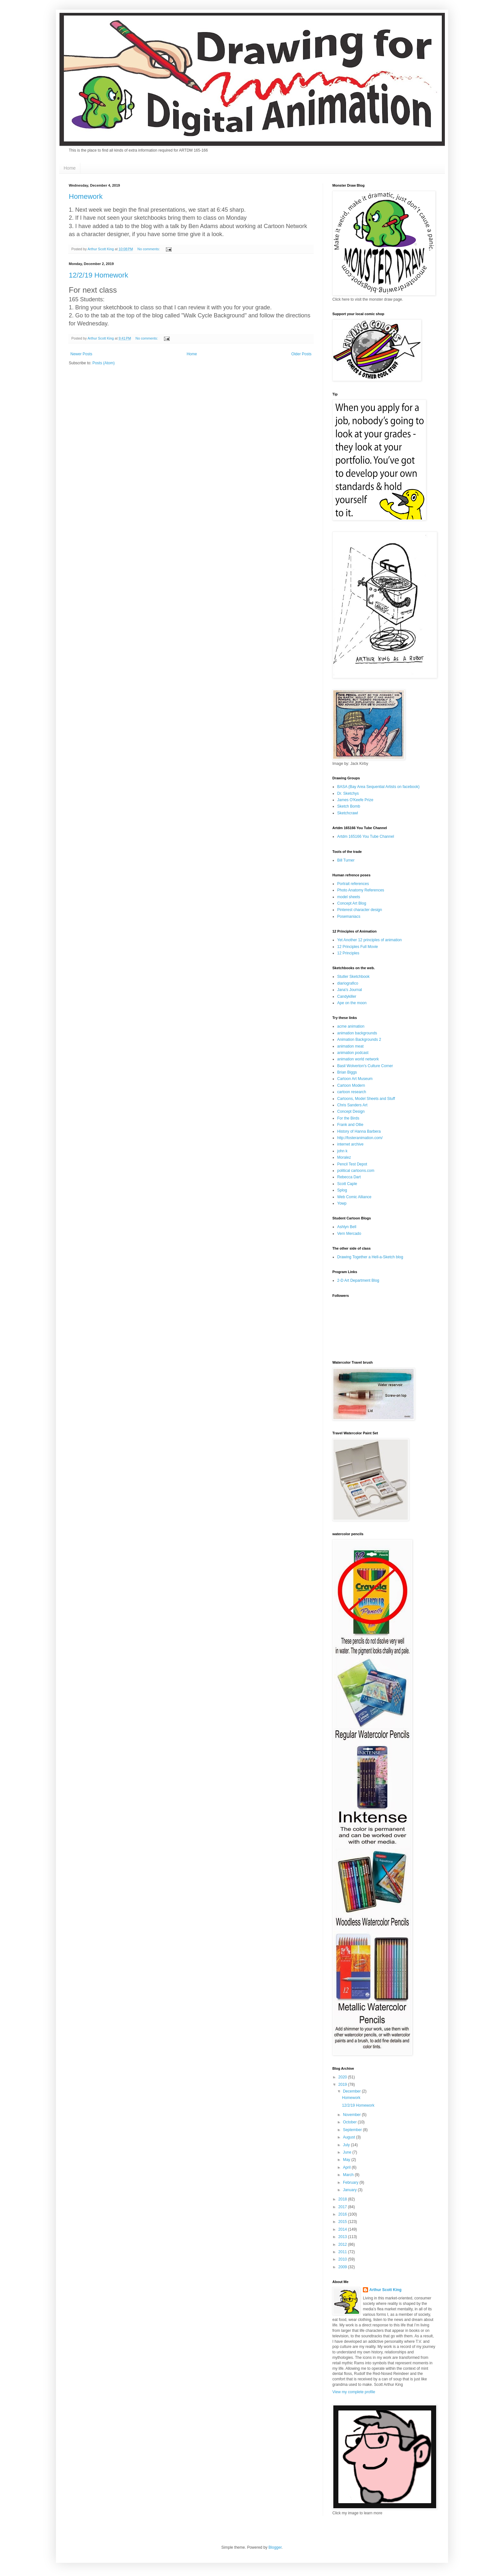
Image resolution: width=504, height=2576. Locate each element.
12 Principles (348, 953)
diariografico (347, 983)
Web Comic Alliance (354, 1197)
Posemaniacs (348, 916)
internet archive (350, 1144)
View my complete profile (353, 2392)
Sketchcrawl (347, 813)
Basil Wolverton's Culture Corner (365, 1066)
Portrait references (353, 883)
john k (342, 1151)
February (351, 2182)
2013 (343, 2237)
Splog (342, 1190)
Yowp (341, 1203)
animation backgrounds (357, 1033)
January (350, 2190)
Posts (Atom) (103, 363)
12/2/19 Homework (98, 275)
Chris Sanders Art (352, 1105)
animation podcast (352, 1052)
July (347, 2145)
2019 (343, 2084)
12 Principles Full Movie (357, 946)
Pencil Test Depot (352, 1164)
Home (70, 168)
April (347, 2167)
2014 (343, 2229)
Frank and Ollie (350, 1124)
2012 (343, 2244)
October (350, 2122)
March (349, 2175)
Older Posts (301, 354)
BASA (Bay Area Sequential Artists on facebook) (378, 786)
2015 (343, 2221)
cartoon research (351, 1092)
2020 (343, 2077)
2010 (343, 2259)
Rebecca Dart (349, 1177)
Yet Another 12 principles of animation (369, 940)
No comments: (149, 249)
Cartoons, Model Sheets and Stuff (366, 1098)
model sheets (348, 897)
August (349, 2137)
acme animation (350, 1026)
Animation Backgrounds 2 (359, 1039)
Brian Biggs (347, 1072)
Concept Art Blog (351, 903)
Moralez (344, 1157)
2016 (343, 2214)
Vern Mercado (349, 1233)
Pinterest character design (359, 909)
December (352, 2091)
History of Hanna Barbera (359, 1131)
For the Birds (348, 1118)
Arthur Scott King (385, 2290)
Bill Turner (346, 860)
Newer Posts (81, 354)
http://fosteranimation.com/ (359, 1138)
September (353, 2130)
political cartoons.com (355, 1170)
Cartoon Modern (351, 1085)
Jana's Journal (349, 989)
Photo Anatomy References (360, 890)
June (347, 2152)
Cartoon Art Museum (355, 1078)
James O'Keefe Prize (355, 800)
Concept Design (350, 1111)
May (347, 2159)
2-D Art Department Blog (358, 1280)
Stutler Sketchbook (353, 976)
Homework (86, 196)
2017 (343, 2207)
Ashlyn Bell (346, 1227)
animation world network (358, 1059)
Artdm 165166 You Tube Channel (365, 836)
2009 (343, 2267)
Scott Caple (347, 1184)
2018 (343, 2199)
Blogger (275, 2547)
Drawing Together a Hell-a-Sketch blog (370, 1257)
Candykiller (346, 996)
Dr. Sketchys (348, 793)
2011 (343, 2252)
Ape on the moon (351, 1003)
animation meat (350, 1046)
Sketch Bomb (348, 806)
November (352, 2114)
